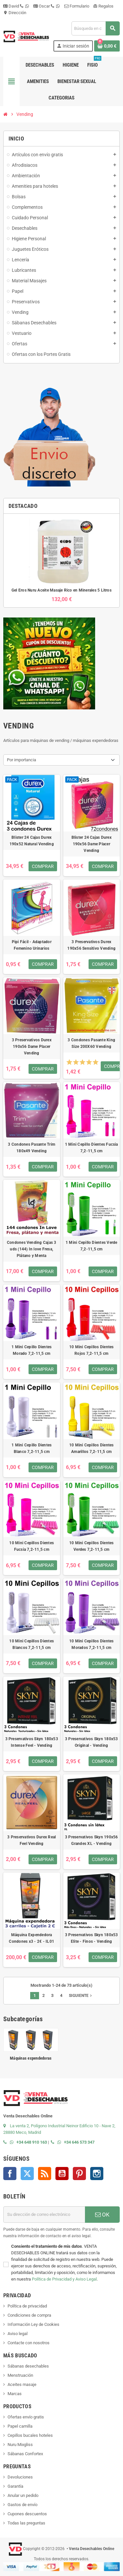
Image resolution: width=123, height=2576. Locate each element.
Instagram (96, 2173)
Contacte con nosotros (29, 2342)
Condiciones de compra (29, 2315)
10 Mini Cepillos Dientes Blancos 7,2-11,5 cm (31, 1644)
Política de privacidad (27, 2306)
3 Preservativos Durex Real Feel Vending (31, 1840)
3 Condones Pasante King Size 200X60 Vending (91, 1043)
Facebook (9, 2173)
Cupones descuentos (27, 2513)
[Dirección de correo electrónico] (44, 2214)
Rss (44, 2173)
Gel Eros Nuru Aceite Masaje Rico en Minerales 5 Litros (61, 590)
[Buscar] (95, 28)
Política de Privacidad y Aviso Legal (64, 2279)
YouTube (62, 2173)
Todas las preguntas (26, 2523)
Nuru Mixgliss (20, 2444)
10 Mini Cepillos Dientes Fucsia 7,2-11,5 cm (31, 1546)
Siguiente (81, 1995)
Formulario (76, 6)
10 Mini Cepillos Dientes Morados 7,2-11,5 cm (91, 1644)
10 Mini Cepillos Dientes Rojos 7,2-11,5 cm (91, 1350)
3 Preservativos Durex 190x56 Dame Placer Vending (31, 1046)
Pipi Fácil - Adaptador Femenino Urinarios (31, 945)
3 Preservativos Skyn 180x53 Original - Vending (91, 1742)
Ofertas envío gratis (26, 2416)
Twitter (27, 2173)
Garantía (15, 2486)
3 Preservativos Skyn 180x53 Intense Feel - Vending (31, 1742)
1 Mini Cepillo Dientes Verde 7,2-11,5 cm (91, 1245)
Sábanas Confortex (25, 2453)
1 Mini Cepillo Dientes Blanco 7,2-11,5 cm (31, 1448)
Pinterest (79, 2173)
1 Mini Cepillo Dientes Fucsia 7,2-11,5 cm (91, 1147)
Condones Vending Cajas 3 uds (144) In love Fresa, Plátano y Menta (31, 1249)
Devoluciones (20, 2477)
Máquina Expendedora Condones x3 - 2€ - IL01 (31, 1938)
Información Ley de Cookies (33, 2324)
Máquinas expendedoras (30, 2058)
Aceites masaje (22, 2384)
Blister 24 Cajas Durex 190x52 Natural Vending (32, 840)
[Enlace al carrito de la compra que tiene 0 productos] (107, 46)
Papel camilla (20, 2426)
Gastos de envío (22, 2504)
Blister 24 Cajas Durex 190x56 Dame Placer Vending (92, 844)
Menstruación (20, 2375)
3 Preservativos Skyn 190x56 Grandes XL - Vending (91, 1840)
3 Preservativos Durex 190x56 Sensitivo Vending (91, 945)
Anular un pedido (23, 2495)
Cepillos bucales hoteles (30, 2435)
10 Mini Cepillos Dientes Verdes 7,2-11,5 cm (91, 1546)
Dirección (14, 12)
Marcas (15, 2393)
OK (102, 2214)
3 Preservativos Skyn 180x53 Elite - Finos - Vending (91, 1938)
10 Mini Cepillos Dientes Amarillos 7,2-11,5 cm (91, 1448)
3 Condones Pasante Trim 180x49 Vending (31, 1147)
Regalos (103, 6)
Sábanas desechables (28, 2366)
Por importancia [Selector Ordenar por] (21, 759)
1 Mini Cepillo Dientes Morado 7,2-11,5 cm (31, 1350)
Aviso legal (18, 2333)
